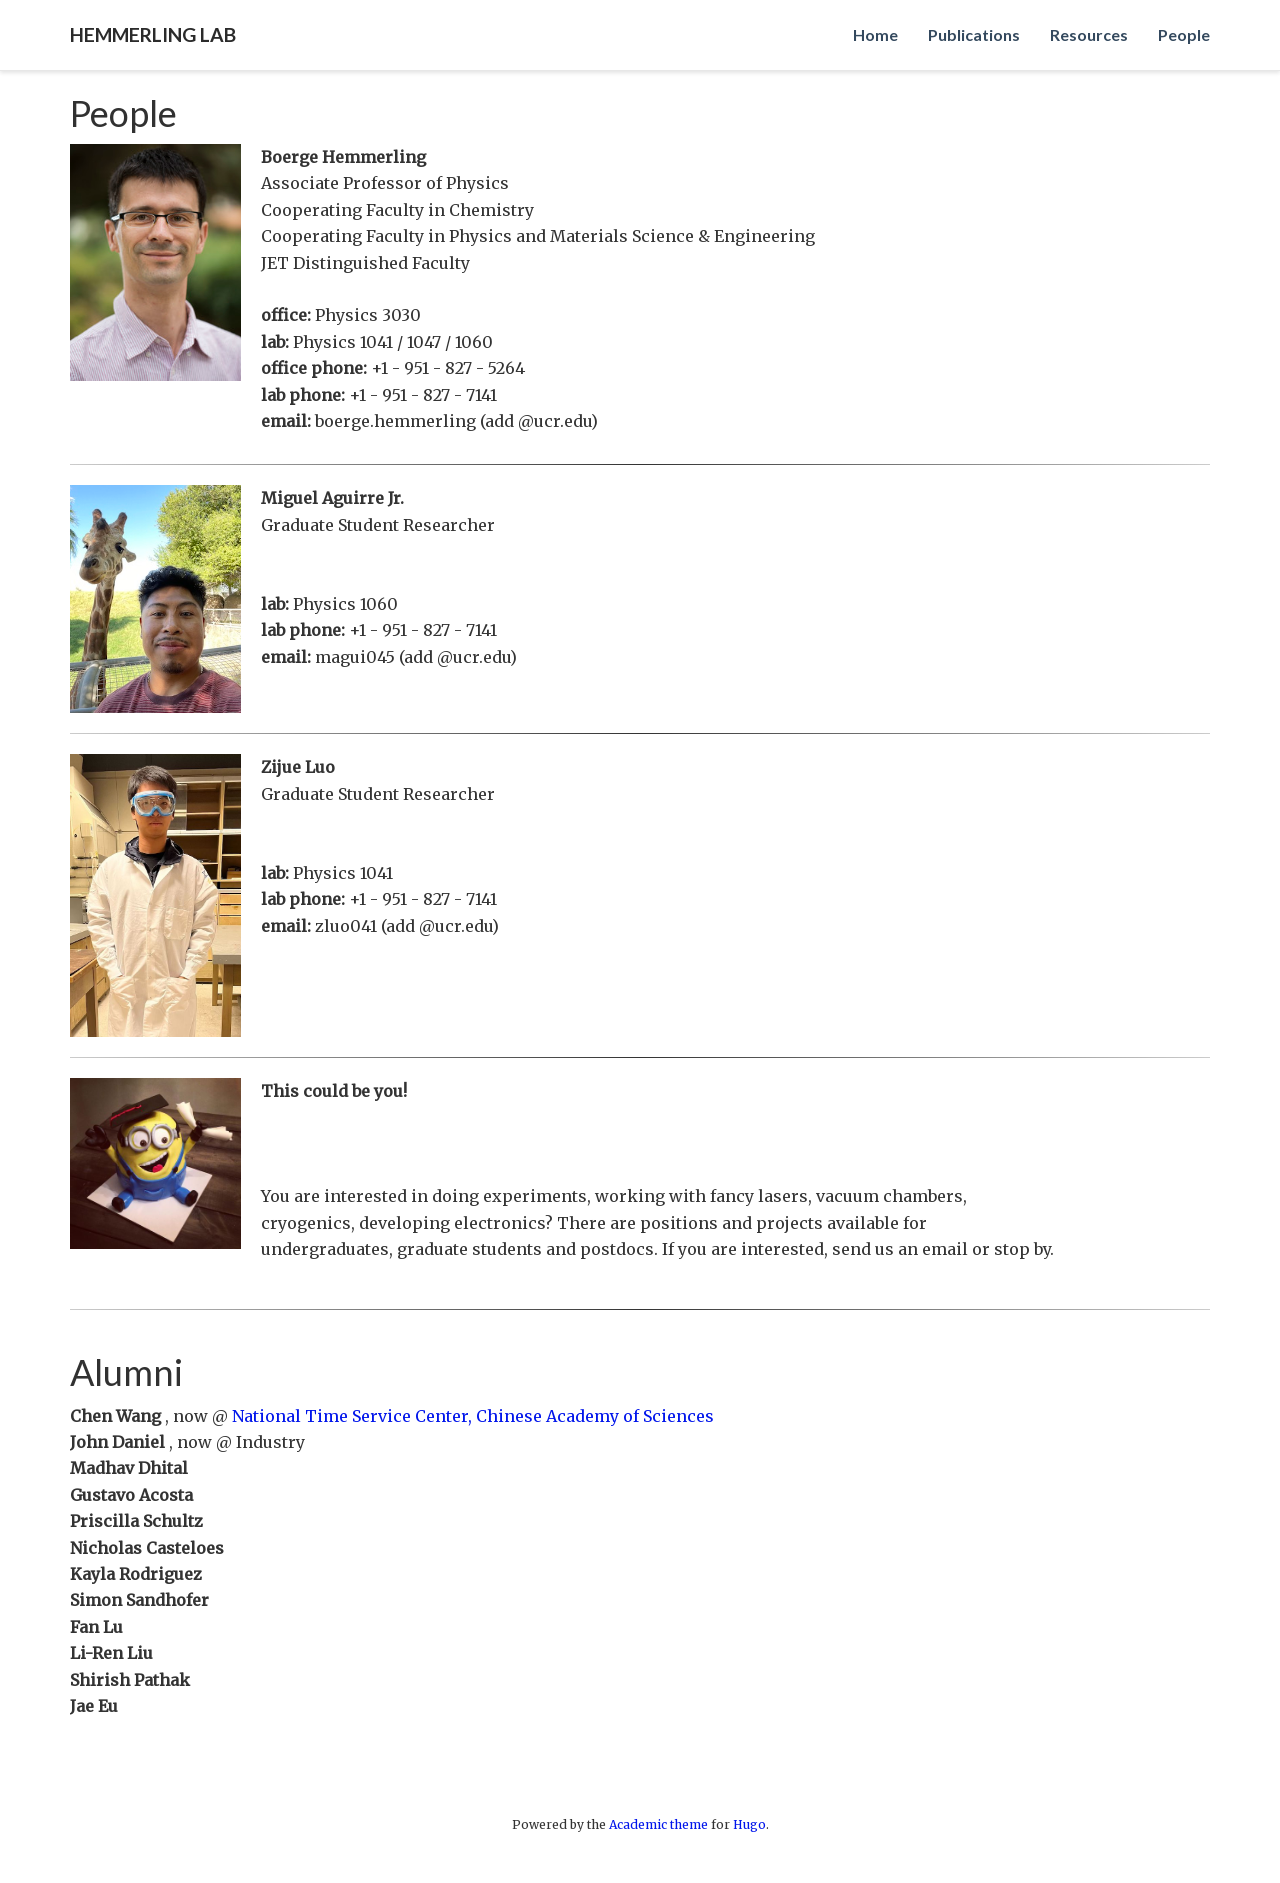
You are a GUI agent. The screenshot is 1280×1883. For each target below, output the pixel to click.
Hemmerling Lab (153, 34)
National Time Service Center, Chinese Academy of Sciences (473, 1416)
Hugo (749, 1824)
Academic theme (658, 1824)
